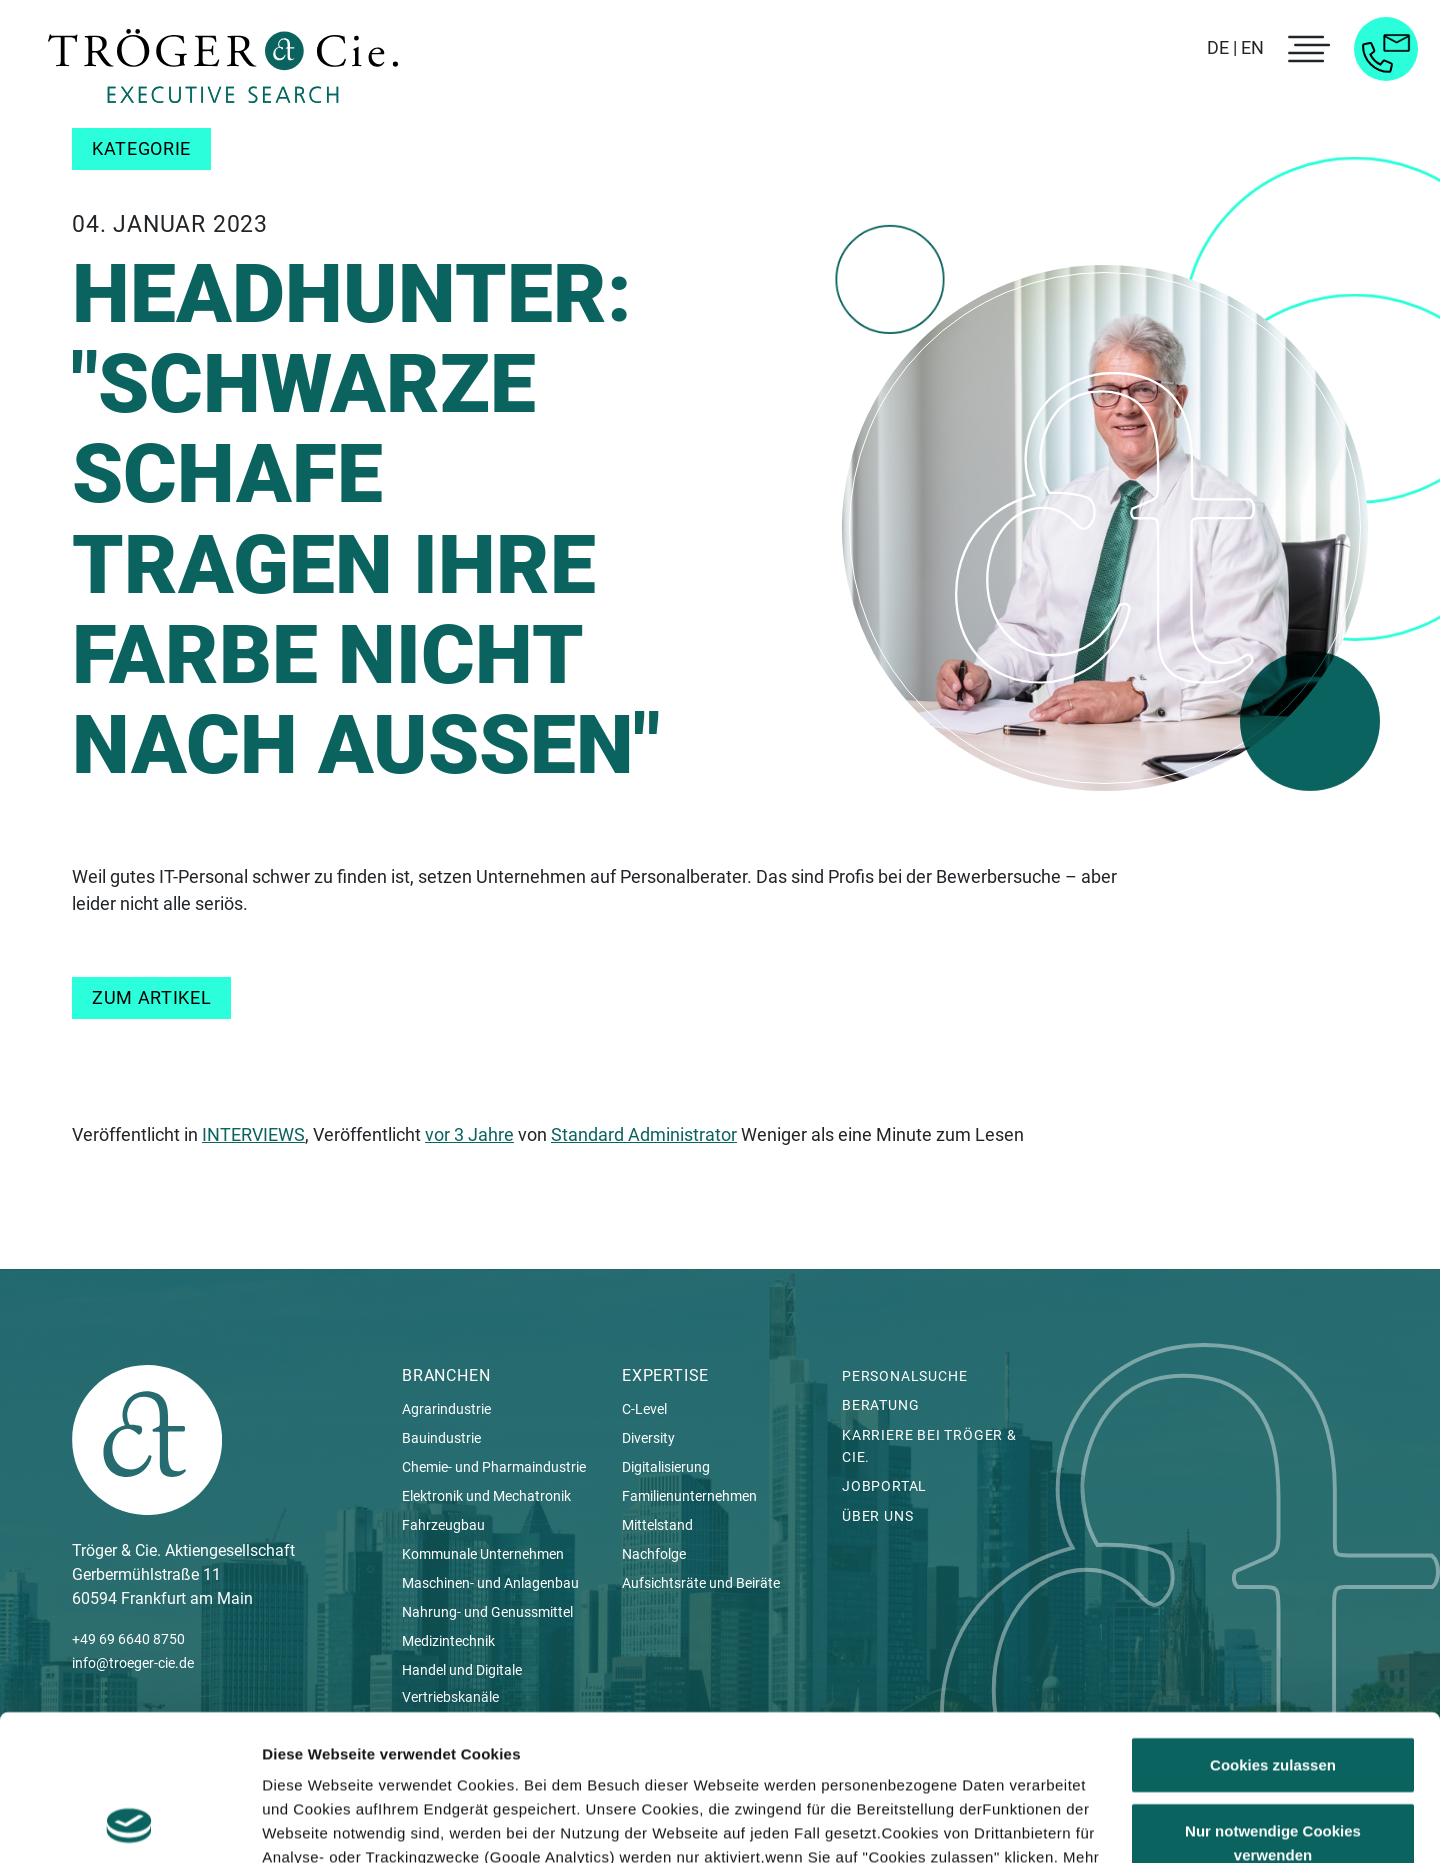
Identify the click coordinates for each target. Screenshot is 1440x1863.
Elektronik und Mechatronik (486, 1496)
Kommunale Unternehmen (483, 1554)
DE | (1222, 47)
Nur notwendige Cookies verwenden (1273, 1705)
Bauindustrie (441, 1438)
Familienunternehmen (689, 1496)
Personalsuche (904, 1376)
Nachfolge (654, 1554)
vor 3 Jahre (469, 1134)
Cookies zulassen (1273, 1628)
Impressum (497, 1768)
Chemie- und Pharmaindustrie (494, 1467)
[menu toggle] (1306, 49)
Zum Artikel (151, 997)
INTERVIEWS (253, 1134)
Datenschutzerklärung (346, 1768)
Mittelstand (657, 1525)
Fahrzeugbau (443, 1525)
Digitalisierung (666, 1467)
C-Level (644, 1409)
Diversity (648, 1438)
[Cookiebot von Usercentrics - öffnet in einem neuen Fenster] (129, 1824)
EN (1252, 47)
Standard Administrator (644, 1134)
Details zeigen (312, 1823)
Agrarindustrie (446, 1409)
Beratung (880, 1405)
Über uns (877, 1516)
